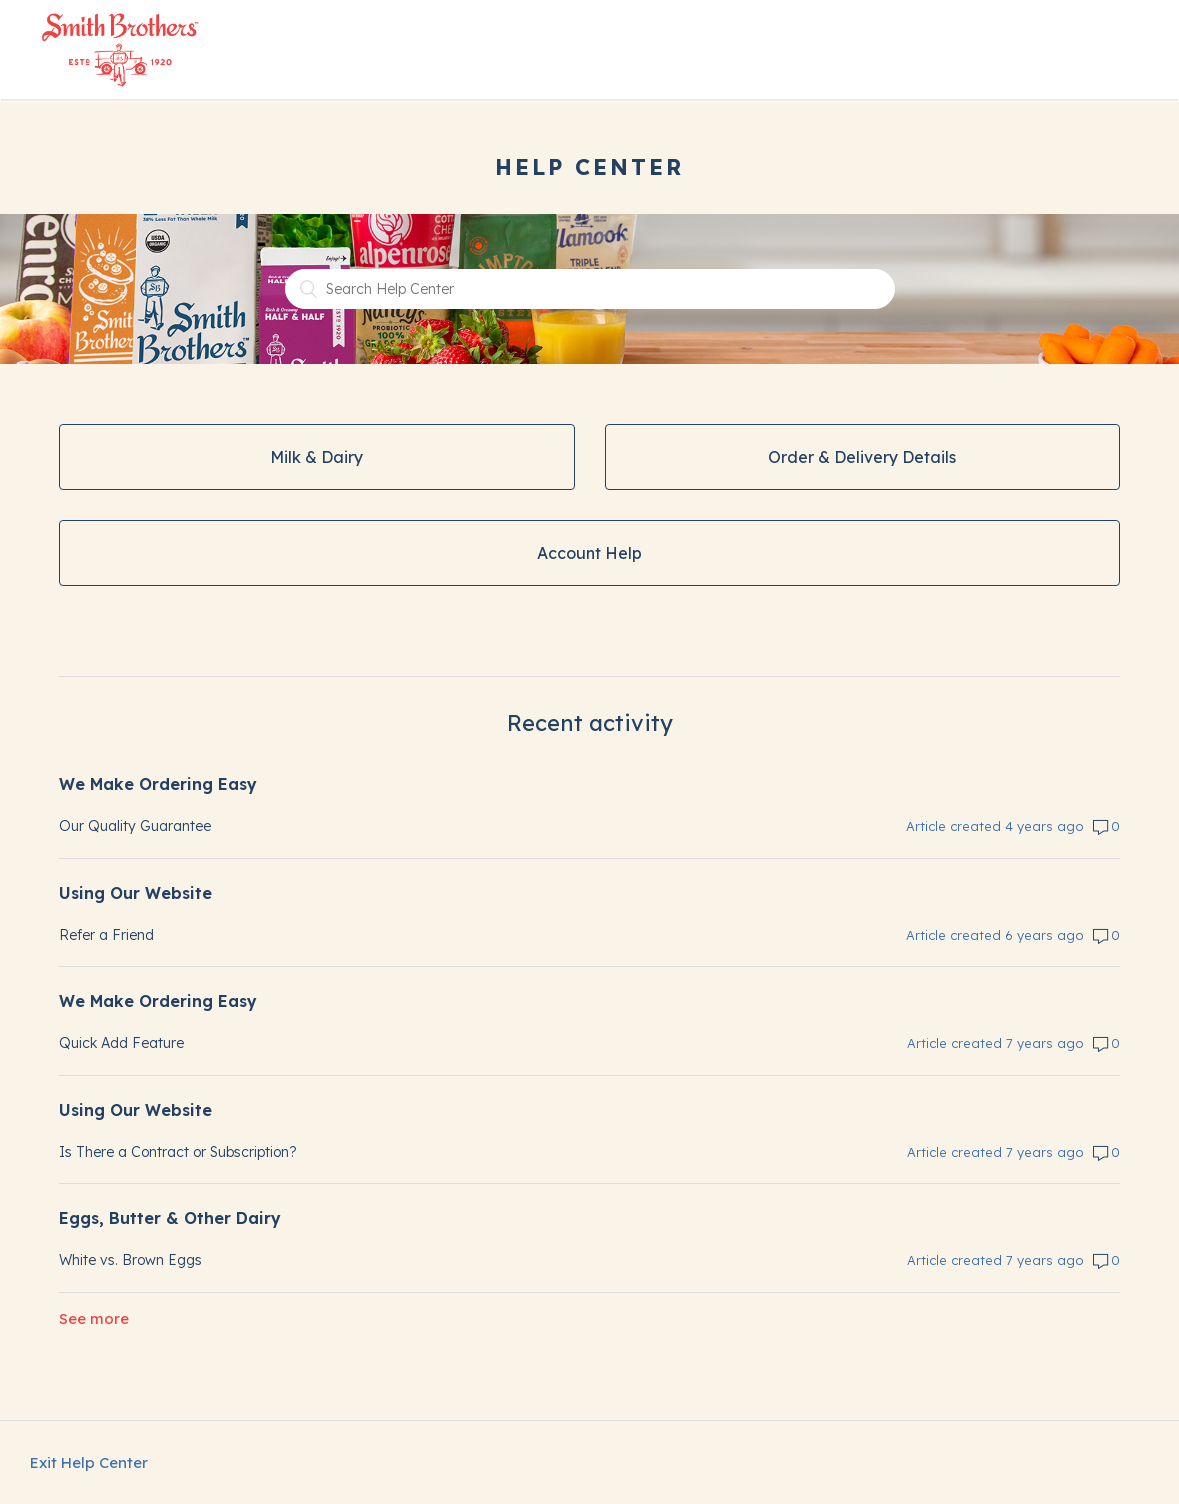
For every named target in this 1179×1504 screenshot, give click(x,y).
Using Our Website (135, 893)
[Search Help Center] (590, 289)
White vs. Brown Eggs (130, 1260)
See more (94, 1318)
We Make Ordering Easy (158, 784)
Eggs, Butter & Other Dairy (170, 1218)
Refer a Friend (106, 935)
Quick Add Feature (121, 1043)
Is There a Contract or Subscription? (178, 1152)
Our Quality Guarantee (135, 826)
